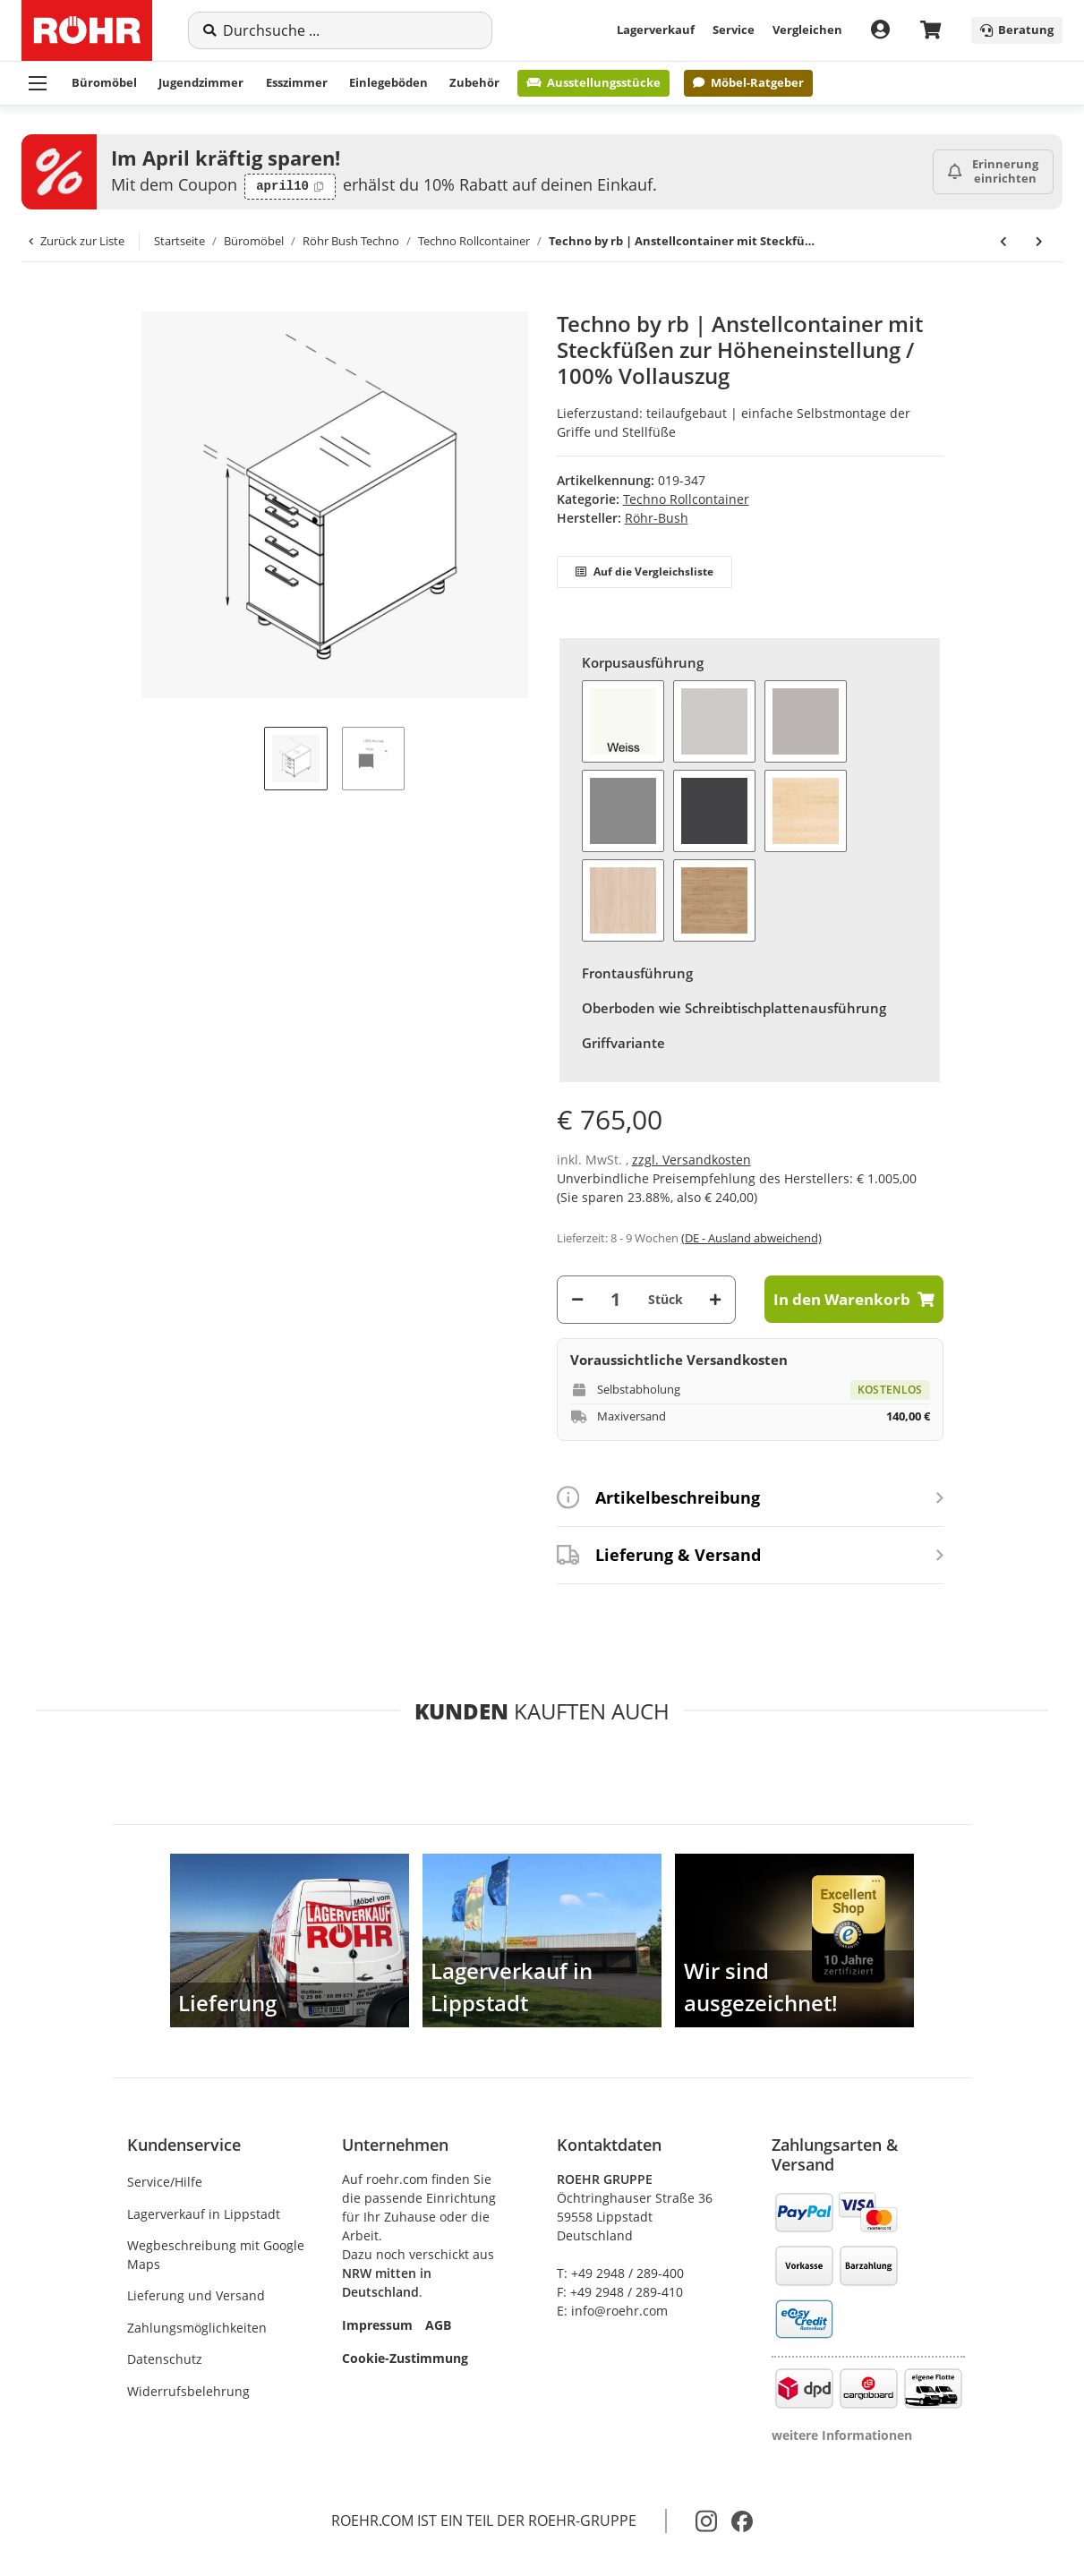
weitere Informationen (842, 2435)
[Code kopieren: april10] (290, 187)
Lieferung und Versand (196, 2295)
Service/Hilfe (164, 2181)
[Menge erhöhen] (715, 1299)
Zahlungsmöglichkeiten (197, 2327)
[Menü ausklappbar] (37, 83)
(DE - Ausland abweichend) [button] (751, 1238)
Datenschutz (164, 2358)
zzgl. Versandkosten (691, 1159)
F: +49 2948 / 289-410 (620, 2291)
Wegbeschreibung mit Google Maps (215, 2255)
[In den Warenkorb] (141, 301)
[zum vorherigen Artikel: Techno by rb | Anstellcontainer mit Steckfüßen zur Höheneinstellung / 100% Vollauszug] (1003, 242)
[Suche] (350, 30)
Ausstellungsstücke (593, 82)
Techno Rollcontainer (686, 499)
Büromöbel (104, 82)
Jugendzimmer (200, 82)
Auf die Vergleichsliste (644, 571)
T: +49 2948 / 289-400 (620, 2273)
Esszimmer (297, 82)
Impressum (377, 2324)
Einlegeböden (388, 82)
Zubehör (474, 82)
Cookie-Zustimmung (405, 2358)
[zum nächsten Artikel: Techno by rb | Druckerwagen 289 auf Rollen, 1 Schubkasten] (1039, 242)
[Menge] (616, 1299)
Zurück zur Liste (76, 241)
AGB (438, 2324)
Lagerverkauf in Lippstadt (203, 2213)
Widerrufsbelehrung (188, 2391)
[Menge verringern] (577, 1299)
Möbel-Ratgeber (748, 82)
